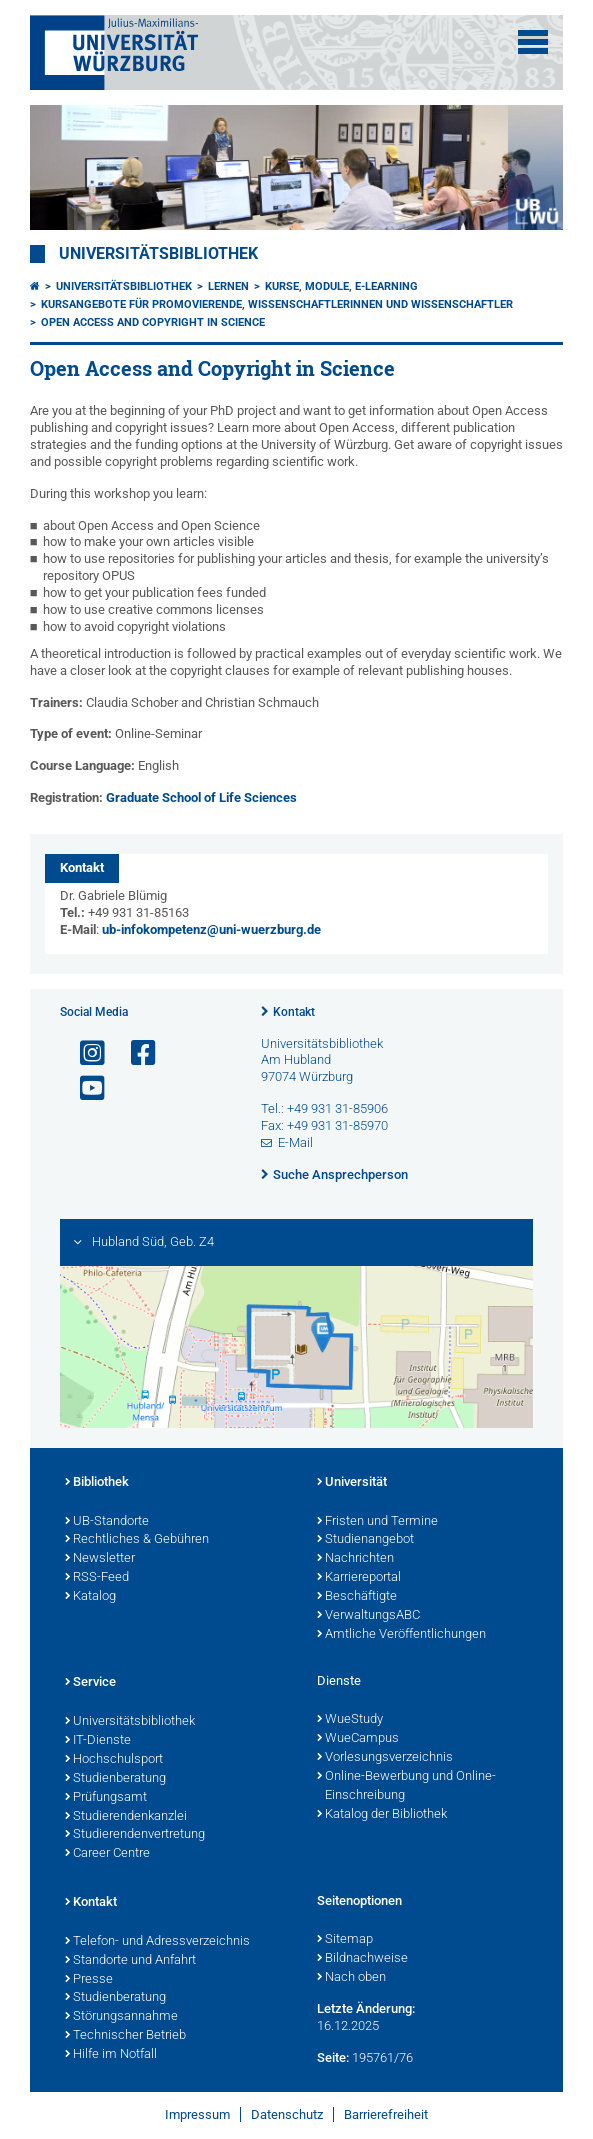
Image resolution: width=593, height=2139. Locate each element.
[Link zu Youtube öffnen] (84, 1088)
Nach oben (351, 1978)
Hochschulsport (114, 1760)
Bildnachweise (362, 1959)
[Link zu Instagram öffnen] (84, 1053)
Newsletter (100, 1559)
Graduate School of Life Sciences (201, 797)
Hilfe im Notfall (111, 2055)
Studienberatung (115, 1779)
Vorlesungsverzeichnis (385, 1758)
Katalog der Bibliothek (382, 1815)
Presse (89, 1980)
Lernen (228, 286)
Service (90, 1683)
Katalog (90, 1597)
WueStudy (350, 1720)
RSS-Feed (97, 1578)
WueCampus (358, 1739)
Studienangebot (365, 1540)
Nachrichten (355, 1559)
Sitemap (345, 1940)
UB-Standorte (107, 1522)
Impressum (197, 2114)
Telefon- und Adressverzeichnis (157, 1942)
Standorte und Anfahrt (130, 1961)
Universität (352, 1483)
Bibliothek (97, 1483)
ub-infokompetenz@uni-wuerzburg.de (211, 929)
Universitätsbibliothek (158, 254)
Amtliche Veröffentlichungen (401, 1635)
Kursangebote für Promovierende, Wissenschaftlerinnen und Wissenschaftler (277, 304)
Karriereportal (359, 1578)
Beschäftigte (357, 1597)
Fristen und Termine (377, 1522)
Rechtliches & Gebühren (137, 1540)
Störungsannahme (121, 2017)
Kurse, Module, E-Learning (341, 286)
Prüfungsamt (106, 1798)
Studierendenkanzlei (126, 1817)
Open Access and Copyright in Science (153, 322)
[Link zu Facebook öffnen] (135, 1053)
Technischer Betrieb (125, 2036)
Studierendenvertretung (135, 1835)
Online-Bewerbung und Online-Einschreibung (406, 1786)
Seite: (333, 2057)
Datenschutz (287, 2114)
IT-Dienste (98, 1741)
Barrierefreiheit (386, 2114)
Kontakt (294, 1012)
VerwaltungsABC (368, 1616)
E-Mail (295, 1142)
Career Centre (107, 1854)
